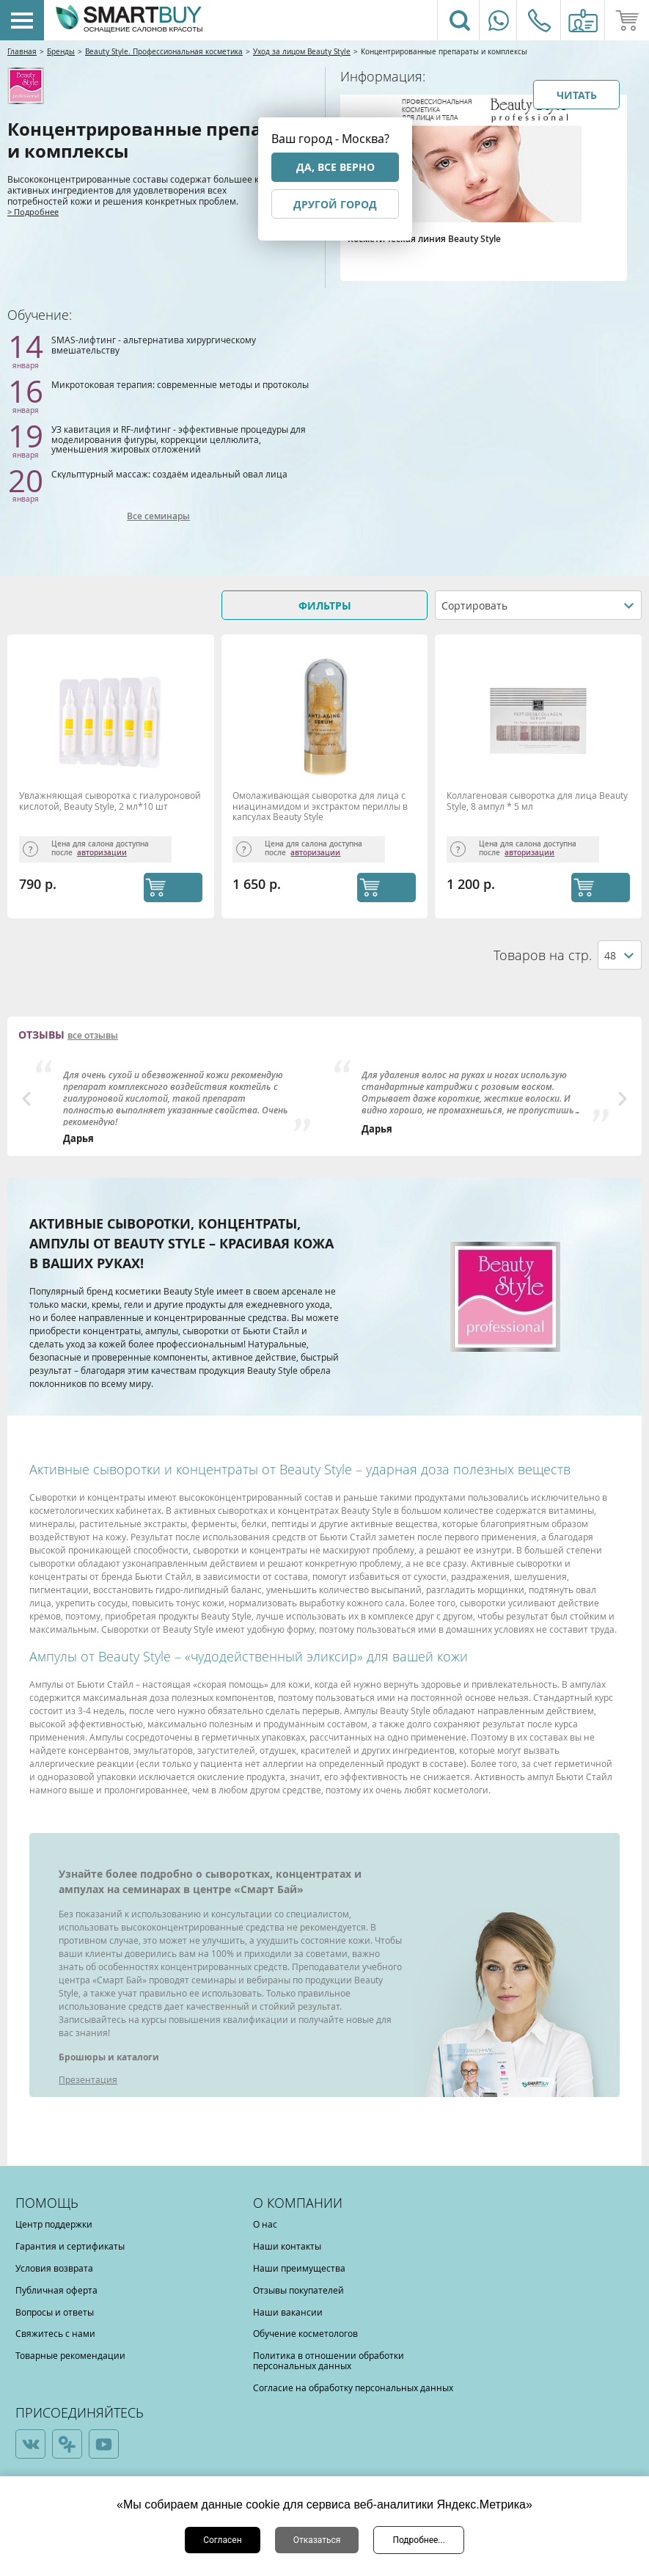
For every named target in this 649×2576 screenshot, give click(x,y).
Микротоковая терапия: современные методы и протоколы (180, 384)
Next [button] (622, 1098)
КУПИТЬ (173, 887)
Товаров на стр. (543, 955)
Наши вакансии (288, 2312)
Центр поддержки (53, 2224)
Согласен (222, 2540)
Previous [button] (26, 1098)
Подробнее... (418, 2540)
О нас (265, 2224)
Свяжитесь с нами (55, 2333)
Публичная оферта (56, 2290)
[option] (175, 1102)
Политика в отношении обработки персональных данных (328, 2360)
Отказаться (317, 2540)
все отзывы (92, 1036)
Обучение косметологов (305, 2333)
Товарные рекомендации (70, 2355)
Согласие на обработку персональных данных (353, 2387)
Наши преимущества (299, 2268)
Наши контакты (287, 2246)
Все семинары (158, 516)
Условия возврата (54, 2268)
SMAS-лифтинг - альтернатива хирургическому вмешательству (153, 345)
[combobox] (538, 605)
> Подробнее (33, 211)
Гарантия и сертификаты (70, 2246)
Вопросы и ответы (54, 2312)
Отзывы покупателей (298, 2290)
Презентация (88, 2079)
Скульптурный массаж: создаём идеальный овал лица (169, 474)
